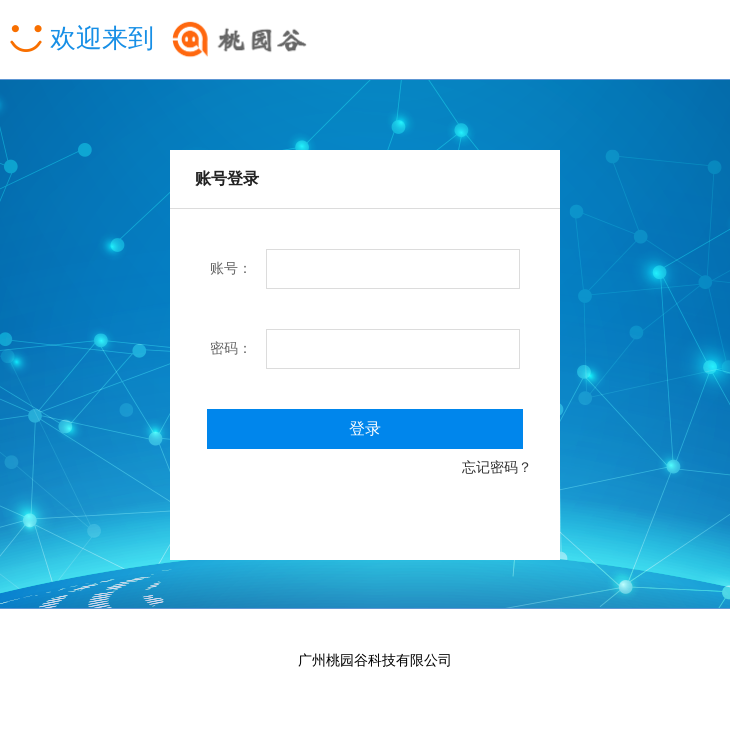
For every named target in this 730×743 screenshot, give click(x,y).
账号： (231, 268)
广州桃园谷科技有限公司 (375, 660)
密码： (231, 348)
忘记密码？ (511, 467)
